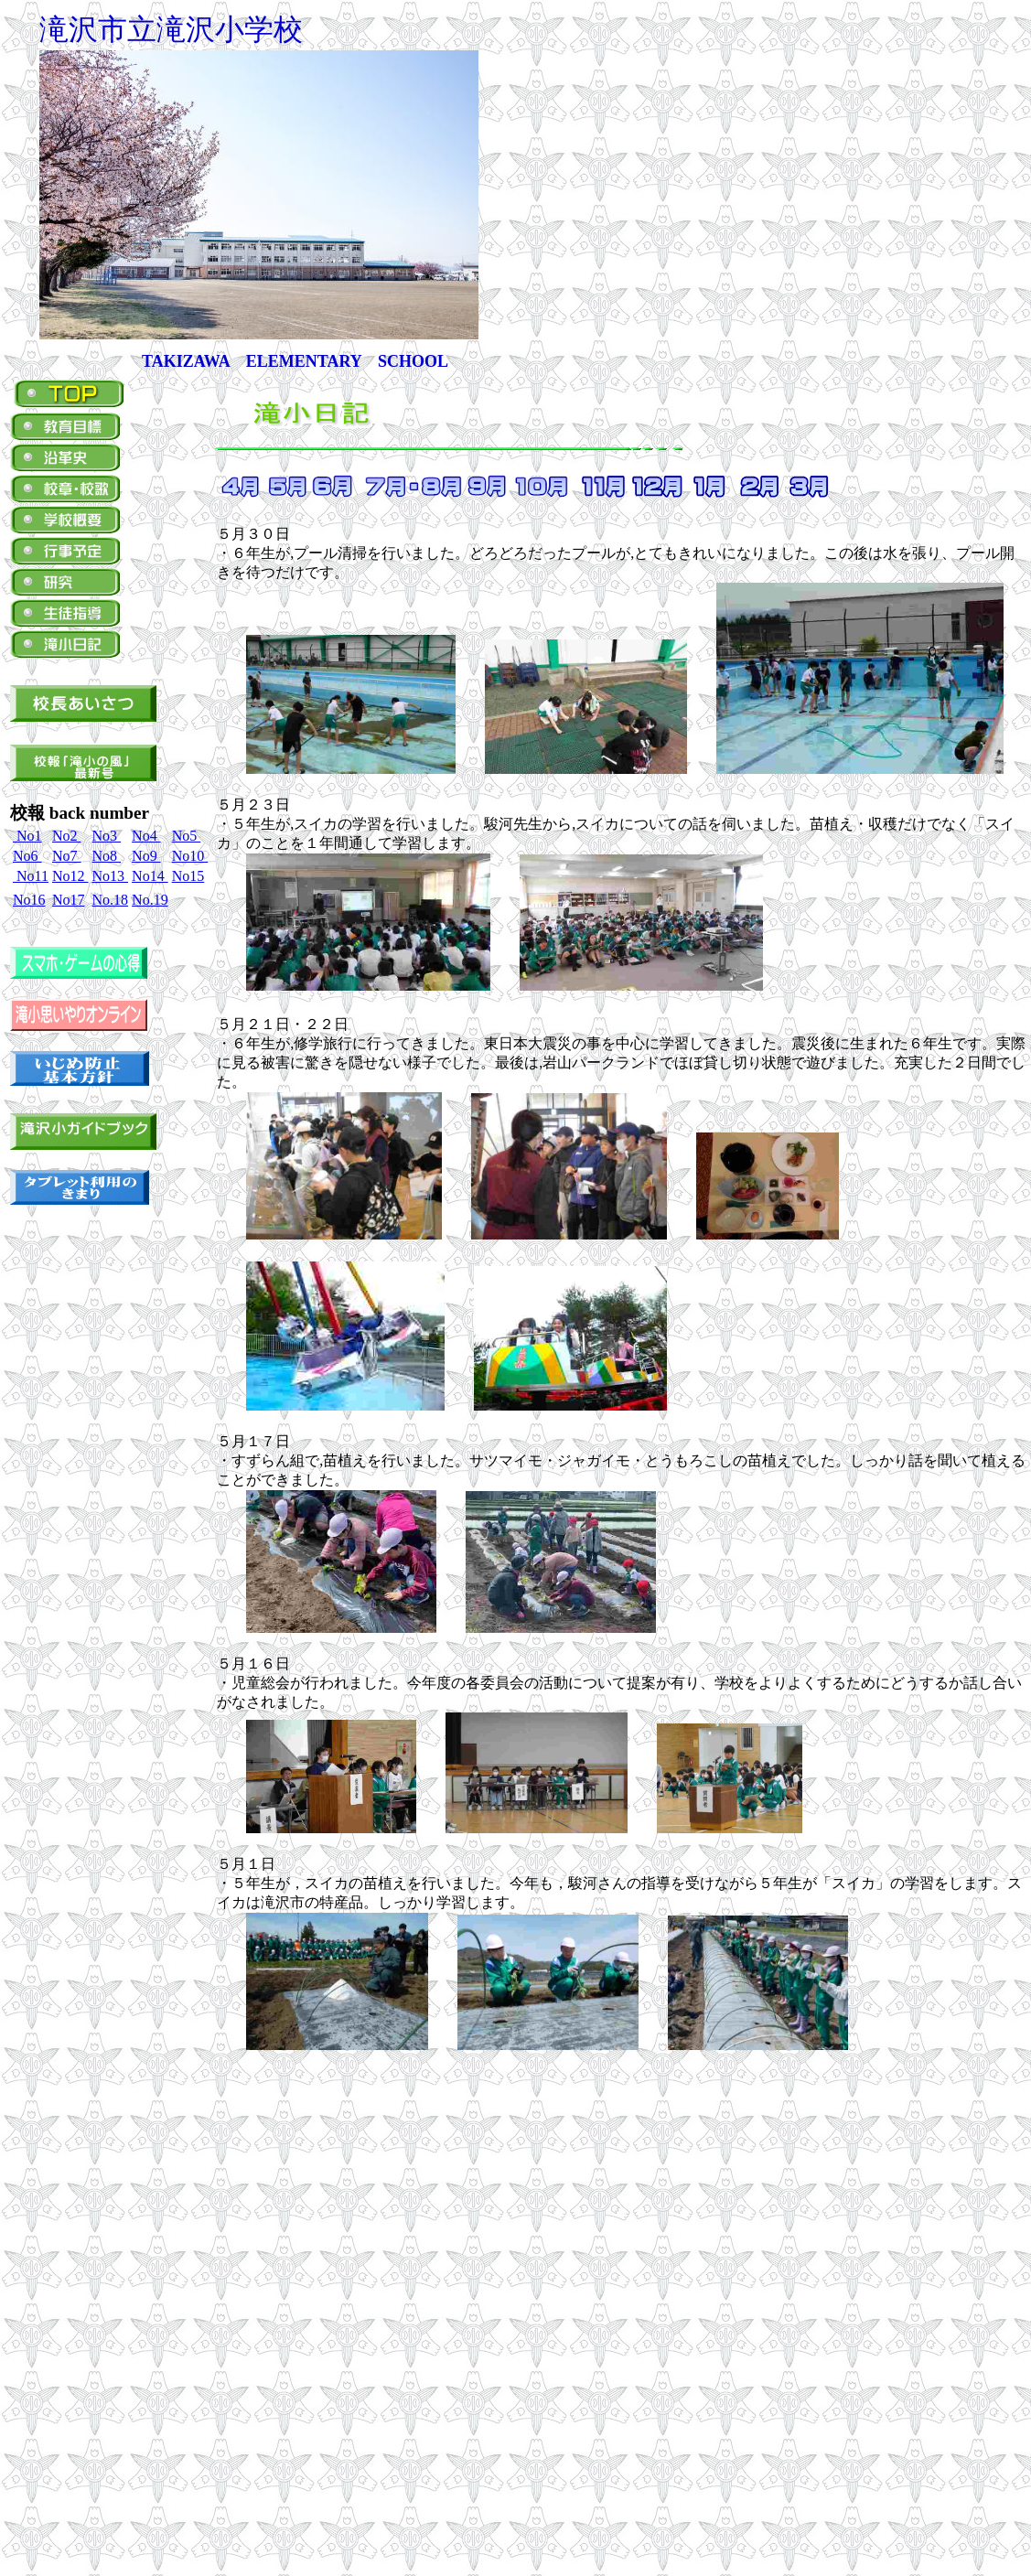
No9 (146, 856)
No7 (66, 856)
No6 (27, 856)
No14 (150, 876)
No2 (66, 835)
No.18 (110, 899)
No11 (30, 876)
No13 (110, 876)
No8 (107, 856)
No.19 (150, 899)
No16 (29, 899)
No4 (146, 835)
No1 (27, 835)
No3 (107, 835)
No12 (70, 876)
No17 (68, 899)
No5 (186, 835)
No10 (190, 856)
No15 (188, 876)
